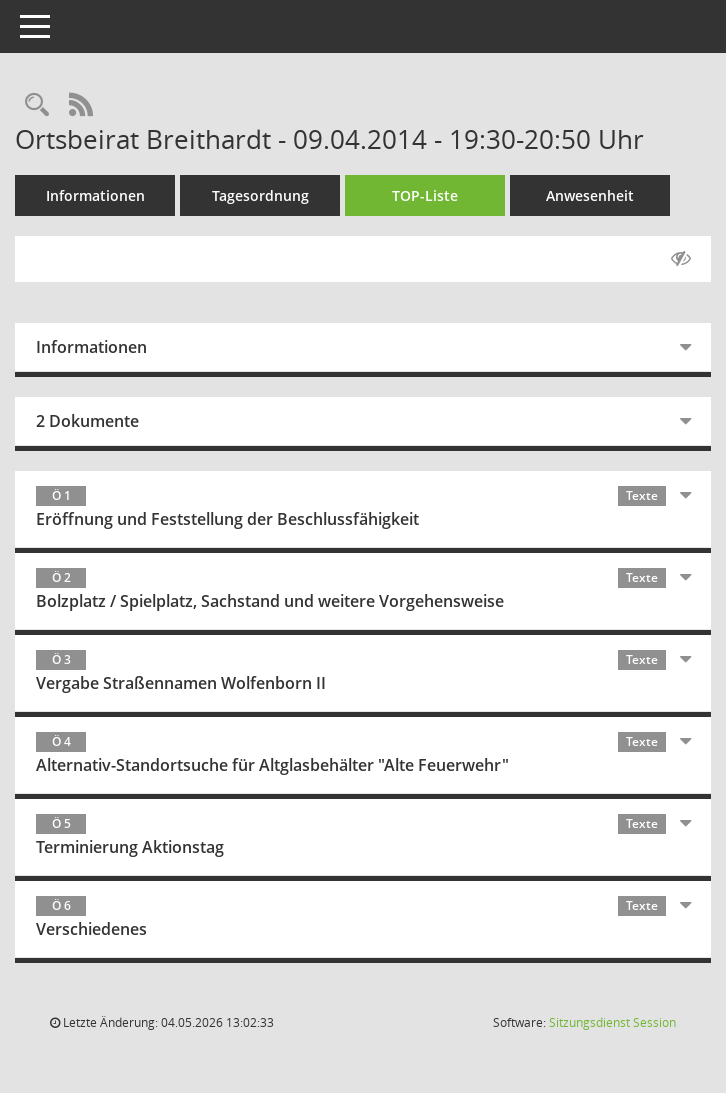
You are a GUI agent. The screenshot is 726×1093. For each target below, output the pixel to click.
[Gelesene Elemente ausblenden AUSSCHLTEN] (681, 259)
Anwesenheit (590, 195)
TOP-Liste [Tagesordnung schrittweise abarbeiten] (425, 195)
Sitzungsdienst (612, 1022)
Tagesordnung (260, 195)
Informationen (95, 195)
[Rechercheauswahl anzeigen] (37, 105)
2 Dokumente (87, 421)
